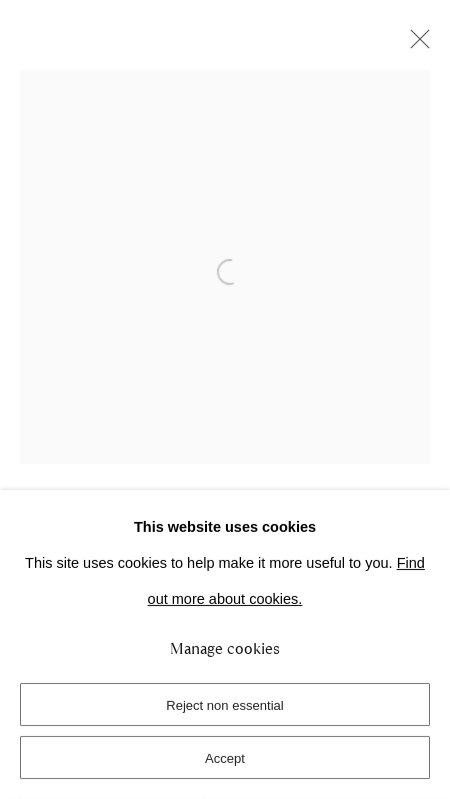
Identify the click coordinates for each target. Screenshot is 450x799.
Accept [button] (225, 758)
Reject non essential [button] (225, 705)
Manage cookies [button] (225, 649)
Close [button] (415, 45)
